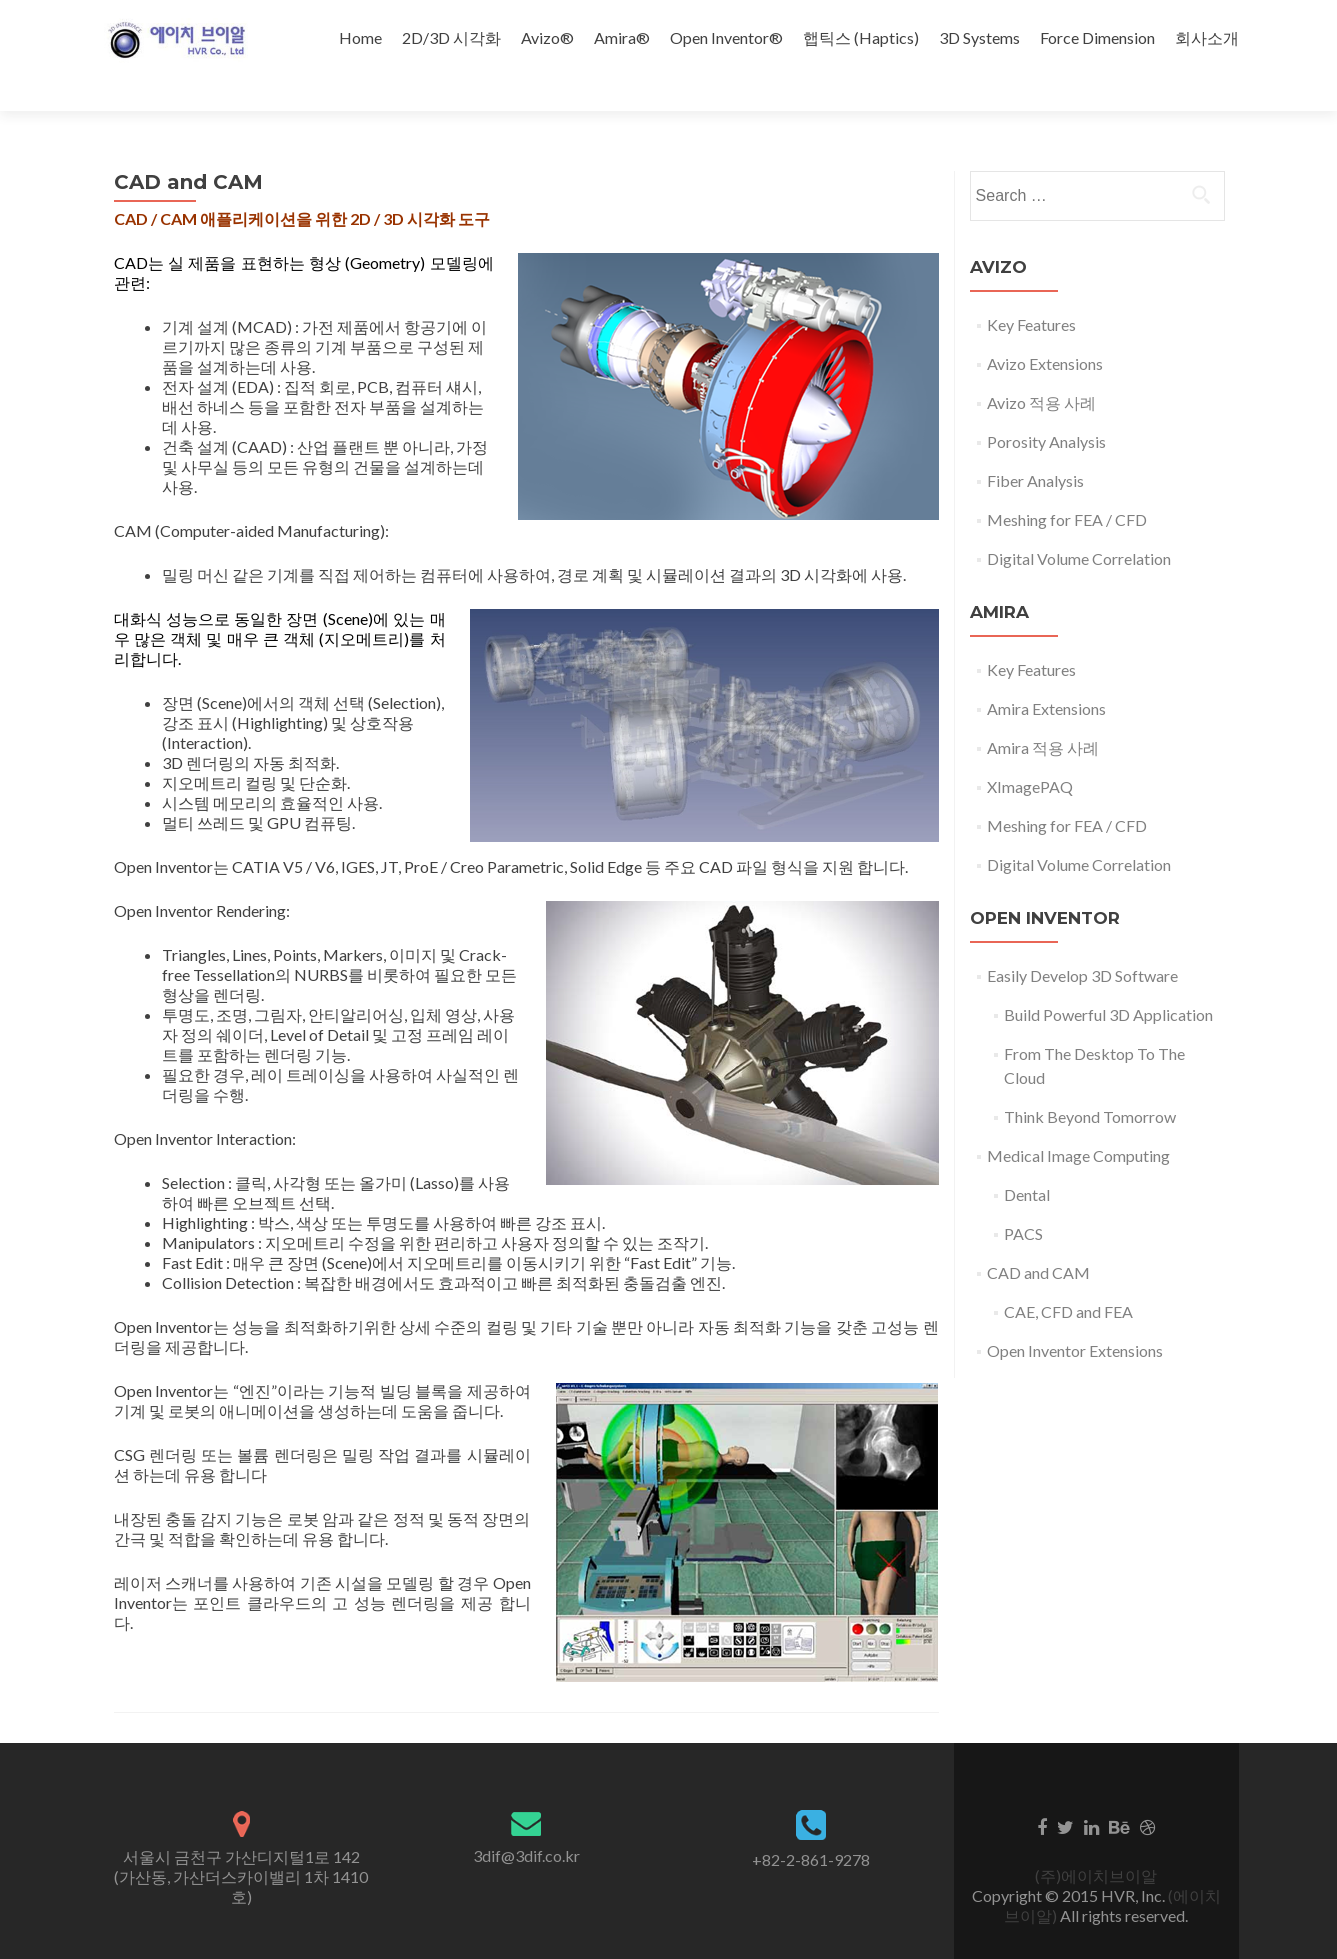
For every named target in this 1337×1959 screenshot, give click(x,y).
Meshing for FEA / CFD (1067, 484)
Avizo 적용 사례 (1041, 367)
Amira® (622, 37)
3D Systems (979, 37)
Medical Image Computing (1078, 1120)
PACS (1023, 1198)
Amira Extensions (1046, 673)
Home (360, 37)
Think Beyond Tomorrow (1090, 1081)
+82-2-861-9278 (811, 1824)
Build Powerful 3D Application (1108, 979)
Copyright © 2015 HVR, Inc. (1070, 1860)
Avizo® (547, 37)
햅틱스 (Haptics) (861, 37)
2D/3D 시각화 (451, 37)
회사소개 (1207, 37)
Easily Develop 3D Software (1082, 940)
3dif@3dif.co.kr (526, 1820)
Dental (1027, 1159)
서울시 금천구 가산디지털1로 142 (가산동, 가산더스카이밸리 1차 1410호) (241, 1841)
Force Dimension (1097, 37)
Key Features (1031, 289)
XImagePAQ (1030, 751)
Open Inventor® (726, 37)
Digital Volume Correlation (1079, 523)
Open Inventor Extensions (1075, 1315)
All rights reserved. (1122, 1880)
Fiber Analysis (1035, 445)
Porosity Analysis (1046, 406)
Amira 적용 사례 (1043, 712)
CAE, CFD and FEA (1068, 1276)
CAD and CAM (1038, 1237)
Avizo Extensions (1045, 328)
